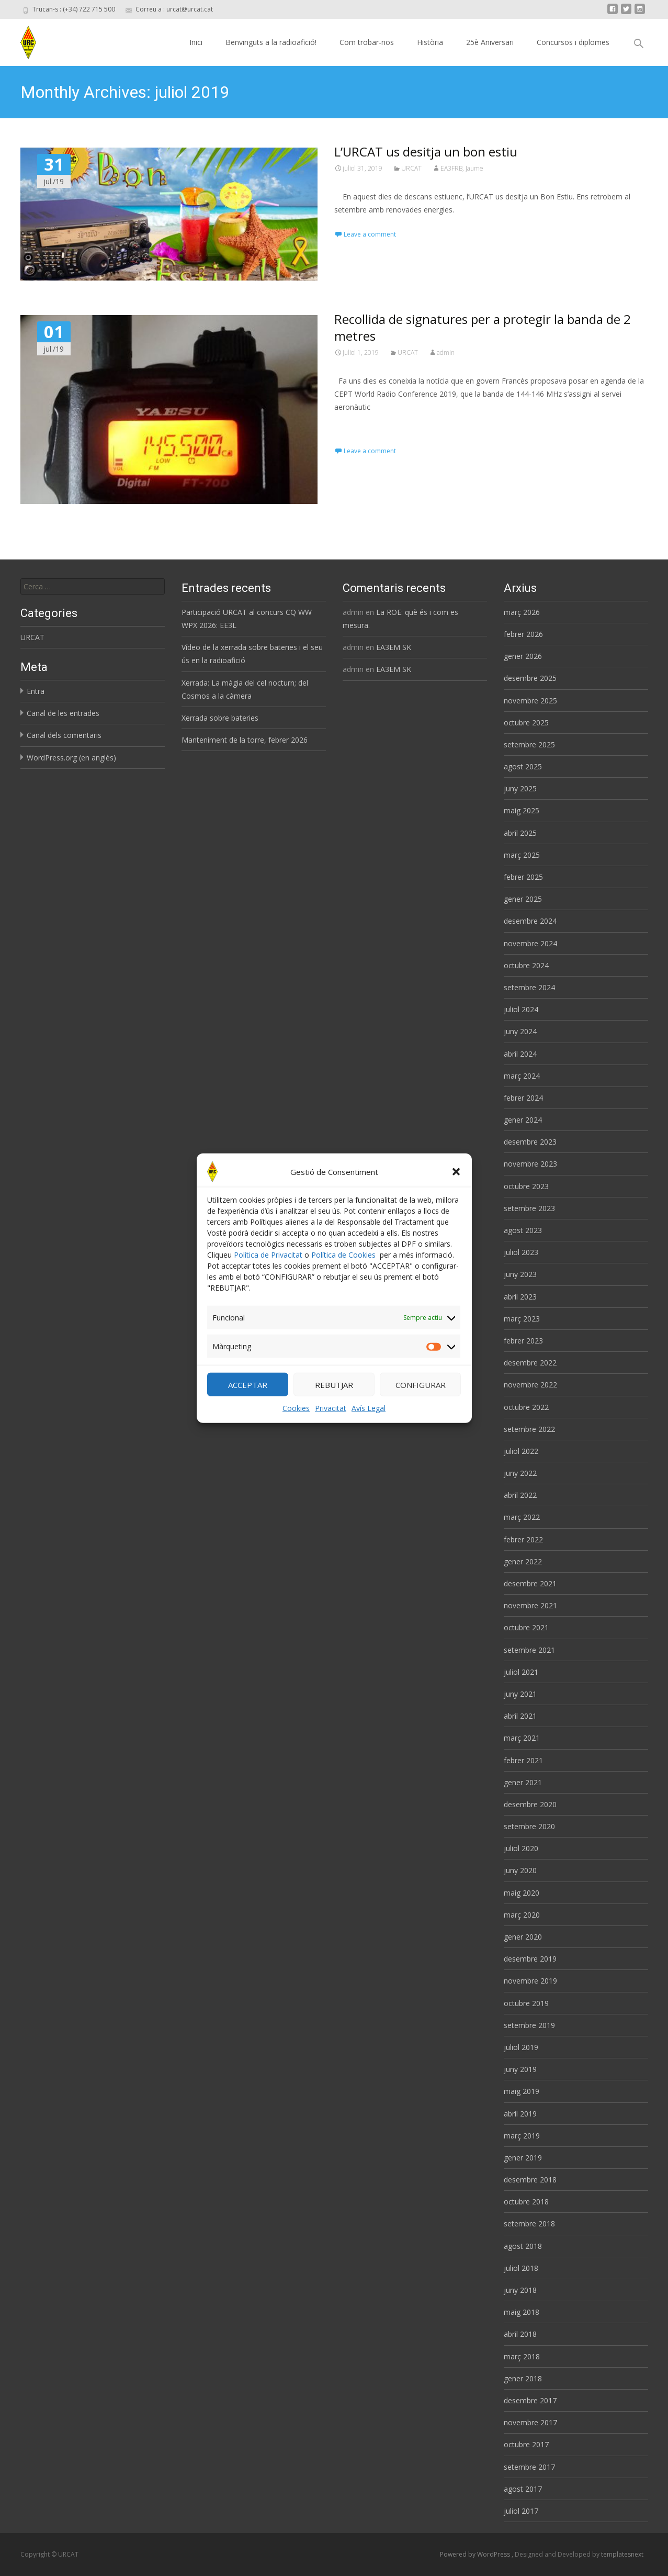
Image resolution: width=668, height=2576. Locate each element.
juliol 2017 (521, 2511)
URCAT (411, 168)
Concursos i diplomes (573, 42)
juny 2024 (520, 1031)
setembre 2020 (529, 1826)
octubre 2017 (526, 2444)
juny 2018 (520, 2290)
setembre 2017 (529, 2467)
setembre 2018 (529, 2223)
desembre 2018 (530, 2180)
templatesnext (622, 2554)
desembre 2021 (530, 1583)
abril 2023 (520, 1297)
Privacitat (330, 1423)
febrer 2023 (523, 1341)
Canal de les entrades (63, 713)
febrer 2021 (523, 1760)
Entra (35, 691)
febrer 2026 (523, 634)
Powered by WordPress (476, 2554)
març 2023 (522, 1319)
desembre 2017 (530, 2400)
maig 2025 (521, 810)
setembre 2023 (529, 1208)
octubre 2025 (526, 722)
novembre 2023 (530, 1164)
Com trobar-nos (366, 42)
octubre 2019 (526, 2003)
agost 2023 (523, 1230)
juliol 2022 (521, 1451)
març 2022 (522, 1517)
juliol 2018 (521, 2268)
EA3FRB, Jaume (461, 168)
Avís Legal (369, 1423)
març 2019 (522, 2136)
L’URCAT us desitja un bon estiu (425, 151)
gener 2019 (523, 2158)
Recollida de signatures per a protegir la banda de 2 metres (482, 327)
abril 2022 (520, 1495)
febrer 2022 (523, 1539)
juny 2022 (520, 1473)
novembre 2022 (530, 1385)
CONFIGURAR (420, 1399)
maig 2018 (521, 2312)
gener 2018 (523, 2378)
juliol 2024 (521, 1009)
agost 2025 (523, 766)
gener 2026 (523, 656)
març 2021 (522, 1738)
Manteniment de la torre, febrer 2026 (245, 740)
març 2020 (522, 1915)
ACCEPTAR (247, 1399)
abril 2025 (520, 833)
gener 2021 (523, 1782)
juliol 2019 (521, 2047)
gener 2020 (523, 1937)
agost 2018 (523, 2246)
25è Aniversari (490, 42)
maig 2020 (521, 1893)
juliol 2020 (521, 1848)
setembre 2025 (529, 744)
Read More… (357, 426)
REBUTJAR (334, 1399)
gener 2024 (523, 1120)
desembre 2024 (530, 921)
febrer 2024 (523, 1098)
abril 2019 (520, 2114)
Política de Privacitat (268, 1269)
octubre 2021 (526, 1627)
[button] (456, 1186)
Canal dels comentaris (64, 735)
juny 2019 (520, 2069)
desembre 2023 (530, 1142)
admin (446, 352)
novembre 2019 (530, 1981)
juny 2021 (520, 1694)
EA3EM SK (393, 647)
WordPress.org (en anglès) (71, 758)
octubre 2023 (526, 1186)
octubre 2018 (526, 2202)
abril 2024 (520, 1054)
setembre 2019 (529, 2025)
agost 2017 (523, 2489)
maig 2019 (521, 2091)
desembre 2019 (530, 1959)
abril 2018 (520, 2334)
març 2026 (522, 612)
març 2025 (522, 855)
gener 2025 (523, 899)
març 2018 (522, 2356)
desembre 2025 (530, 678)
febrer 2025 (523, 877)
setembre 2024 (529, 987)
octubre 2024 (526, 965)
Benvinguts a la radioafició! (270, 42)
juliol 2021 (521, 1672)
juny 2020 (520, 1870)
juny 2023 (520, 1274)
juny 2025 (520, 788)
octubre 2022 (526, 1407)
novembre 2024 (530, 943)
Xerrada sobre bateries (220, 718)
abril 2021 (520, 1716)
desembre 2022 (530, 1363)
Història (430, 42)
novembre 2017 (530, 2422)
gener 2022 (523, 1561)
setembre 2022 (529, 1429)
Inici (195, 42)
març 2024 (522, 1076)
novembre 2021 (530, 1605)
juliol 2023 (521, 1252)
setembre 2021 (529, 1650)
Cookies (296, 1423)
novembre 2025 (530, 700)
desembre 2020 (530, 1804)
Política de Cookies (343, 1269)
